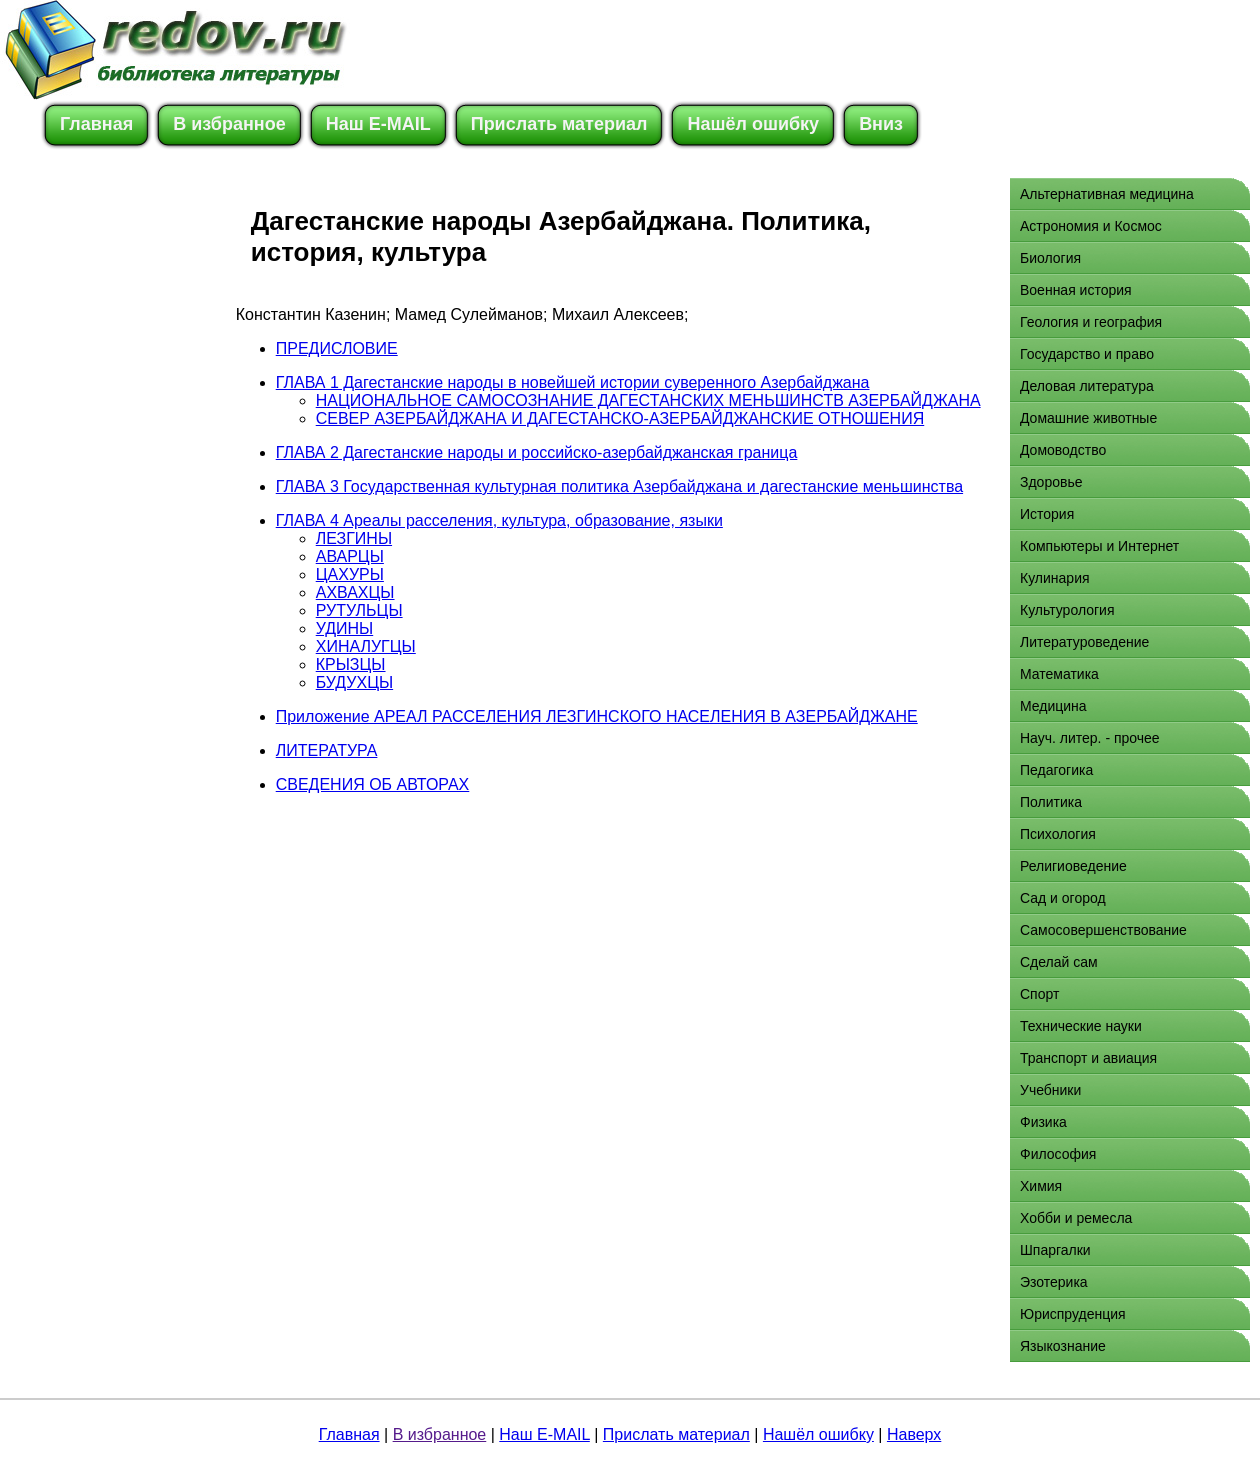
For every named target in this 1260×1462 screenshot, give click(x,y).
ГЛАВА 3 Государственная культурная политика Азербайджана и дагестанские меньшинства (619, 486)
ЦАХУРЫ (350, 574)
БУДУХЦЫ (354, 682)
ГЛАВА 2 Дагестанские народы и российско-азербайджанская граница (537, 452)
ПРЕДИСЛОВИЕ (337, 348)
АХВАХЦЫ (355, 592)
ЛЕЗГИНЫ (354, 538)
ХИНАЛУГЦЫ (366, 646)
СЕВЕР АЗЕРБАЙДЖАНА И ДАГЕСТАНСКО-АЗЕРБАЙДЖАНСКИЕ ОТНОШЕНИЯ (620, 418)
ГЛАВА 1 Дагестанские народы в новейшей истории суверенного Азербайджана (573, 382)
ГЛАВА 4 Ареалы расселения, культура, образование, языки (499, 520)
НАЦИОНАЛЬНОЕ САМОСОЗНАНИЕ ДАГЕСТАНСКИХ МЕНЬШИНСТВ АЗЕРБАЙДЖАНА (648, 400)
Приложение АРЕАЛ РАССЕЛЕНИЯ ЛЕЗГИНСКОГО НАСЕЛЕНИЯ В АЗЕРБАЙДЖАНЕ (597, 716)
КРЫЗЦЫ (351, 664)
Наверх (914, 1434)
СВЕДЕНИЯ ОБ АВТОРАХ (373, 784)
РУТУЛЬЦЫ (359, 610)
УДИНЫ (345, 628)
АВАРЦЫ (350, 556)
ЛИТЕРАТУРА (327, 750)
